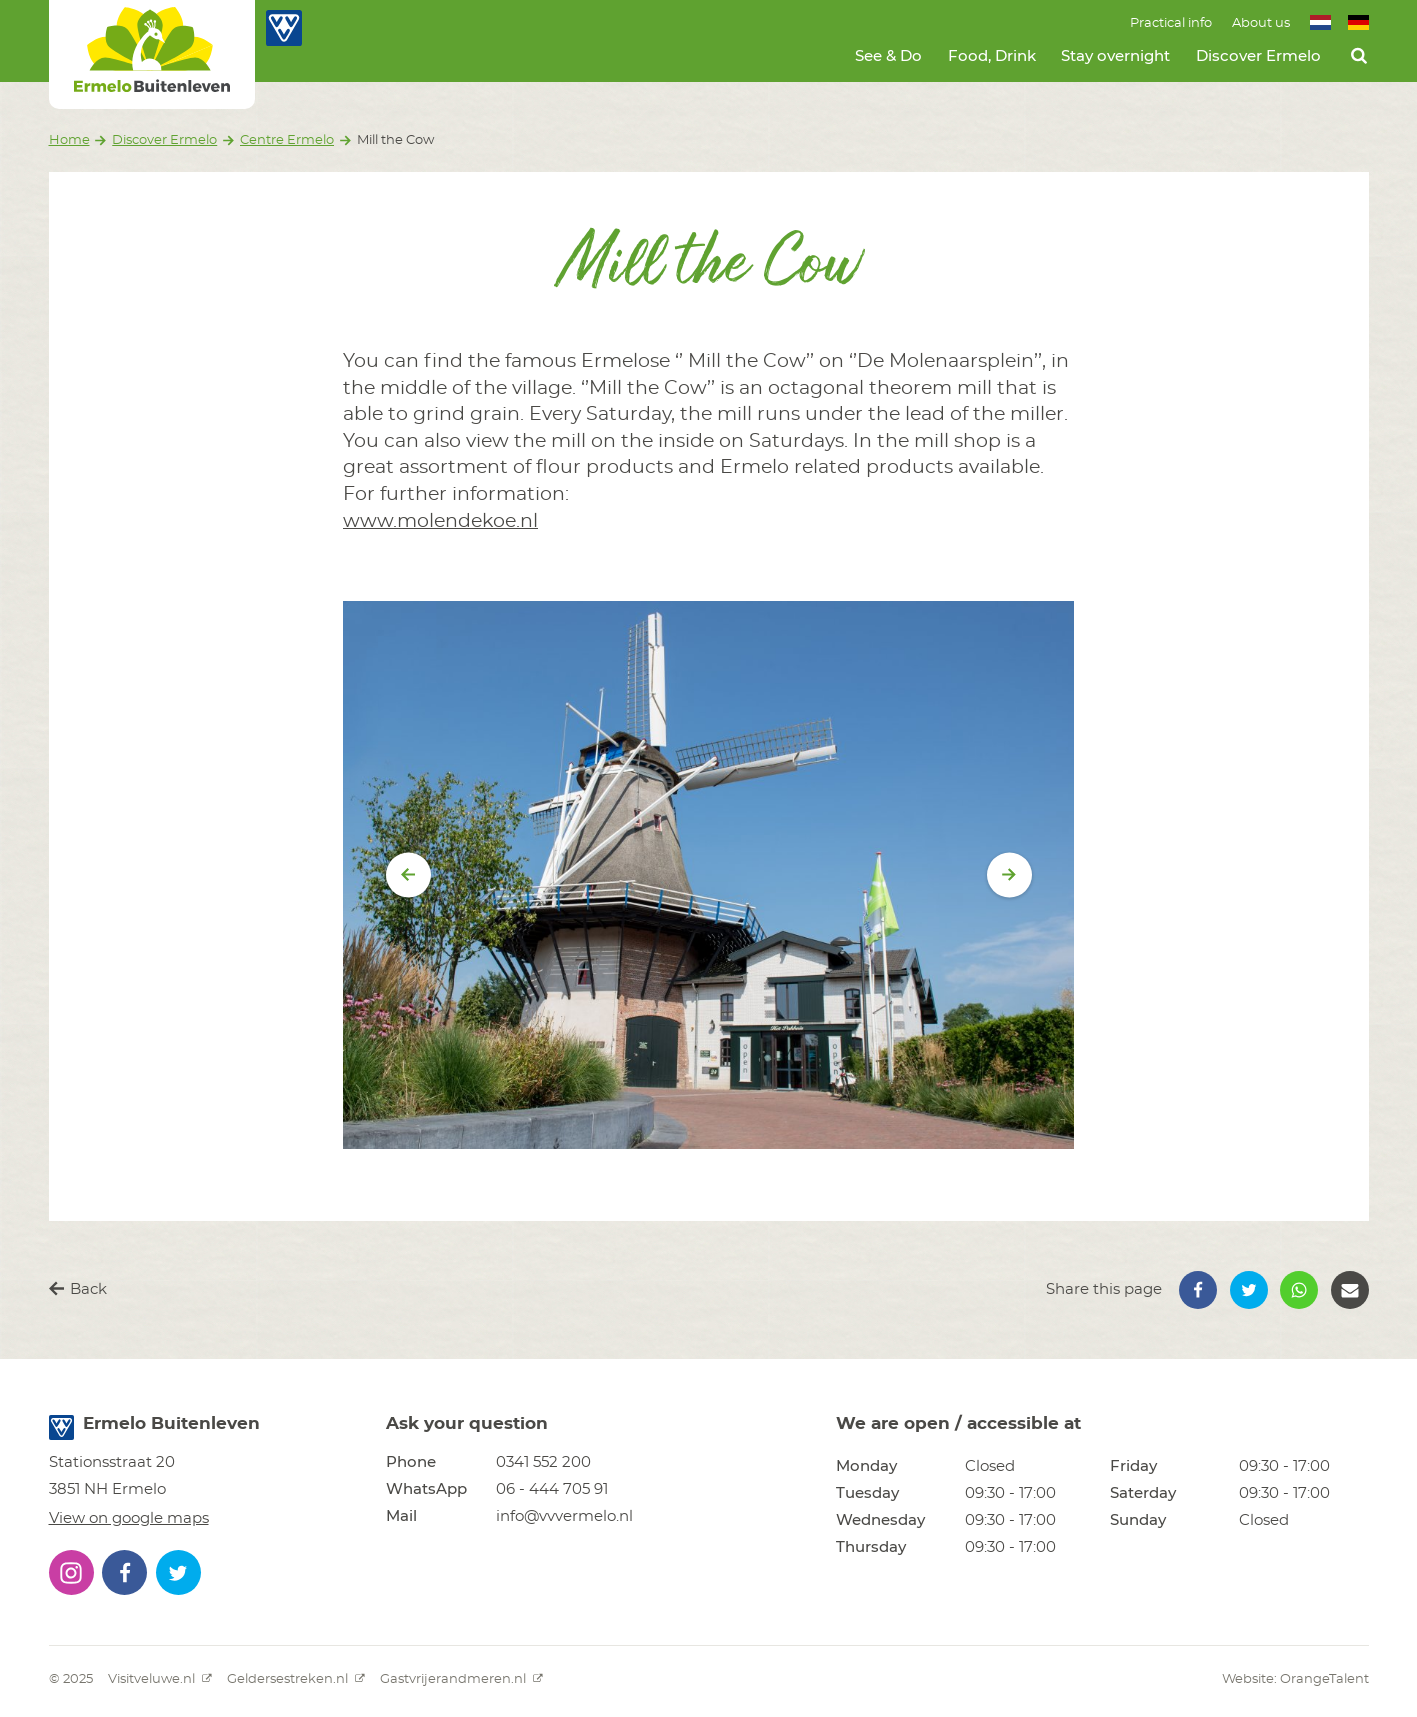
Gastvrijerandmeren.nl (461, 1679)
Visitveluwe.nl (160, 1679)
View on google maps (129, 1518)
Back (78, 1289)
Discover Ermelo (1258, 56)
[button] (1198, 1290)
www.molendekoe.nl (440, 521)
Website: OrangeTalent (1295, 1679)
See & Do (888, 56)
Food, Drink (992, 56)
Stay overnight (1115, 56)
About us (1261, 23)
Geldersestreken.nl (296, 1679)
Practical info (1171, 23)
